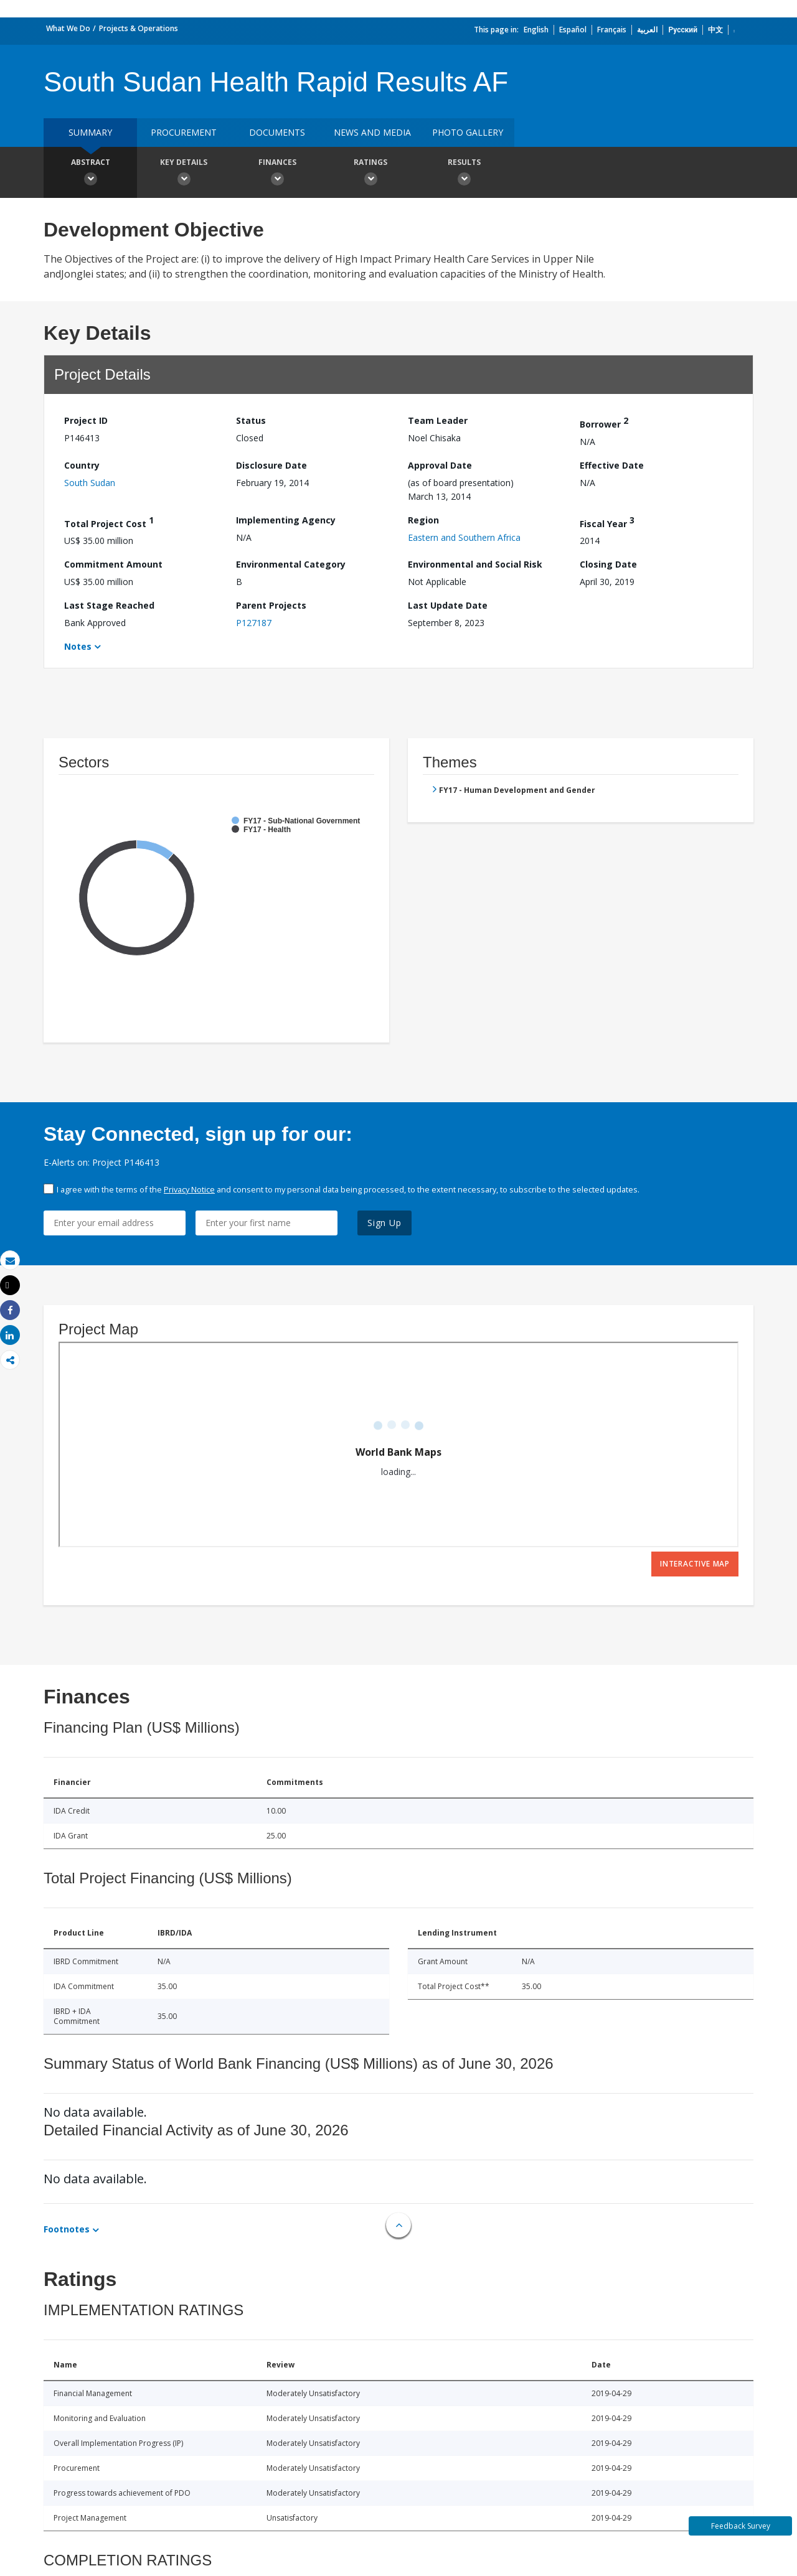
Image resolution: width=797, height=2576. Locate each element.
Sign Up (384, 1223)
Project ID (86, 420)
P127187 (253, 623)
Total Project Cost (109, 522)
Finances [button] (277, 173)
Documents (277, 132)
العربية (647, 29)
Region (423, 520)
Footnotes (67, 2229)
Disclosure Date (271, 465)
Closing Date (608, 564)
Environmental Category (291, 564)
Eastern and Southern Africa (464, 537)
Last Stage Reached (109, 605)
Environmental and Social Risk (475, 564)
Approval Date (440, 465)
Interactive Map (695, 1563)
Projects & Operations (138, 28)
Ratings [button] (370, 173)
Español (573, 29)
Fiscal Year (607, 522)
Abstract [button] (90, 173)
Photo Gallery (467, 132)
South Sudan (89, 483)
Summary (90, 132)
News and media (372, 132)
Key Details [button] (183, 173)
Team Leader (438, 420)
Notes (78, 646)
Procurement (184, 132)
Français (611, 29)
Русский (682, 29)
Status (251, 420)
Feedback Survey (740, 2526)
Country (82, 465)
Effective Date (612, 465)
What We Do (68, 28)
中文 (715, 29)
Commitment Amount (113, 564)
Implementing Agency (286, 520)
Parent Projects (271, 605)
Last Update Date (448, 605)
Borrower (604, 422)
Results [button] (464, 173)
